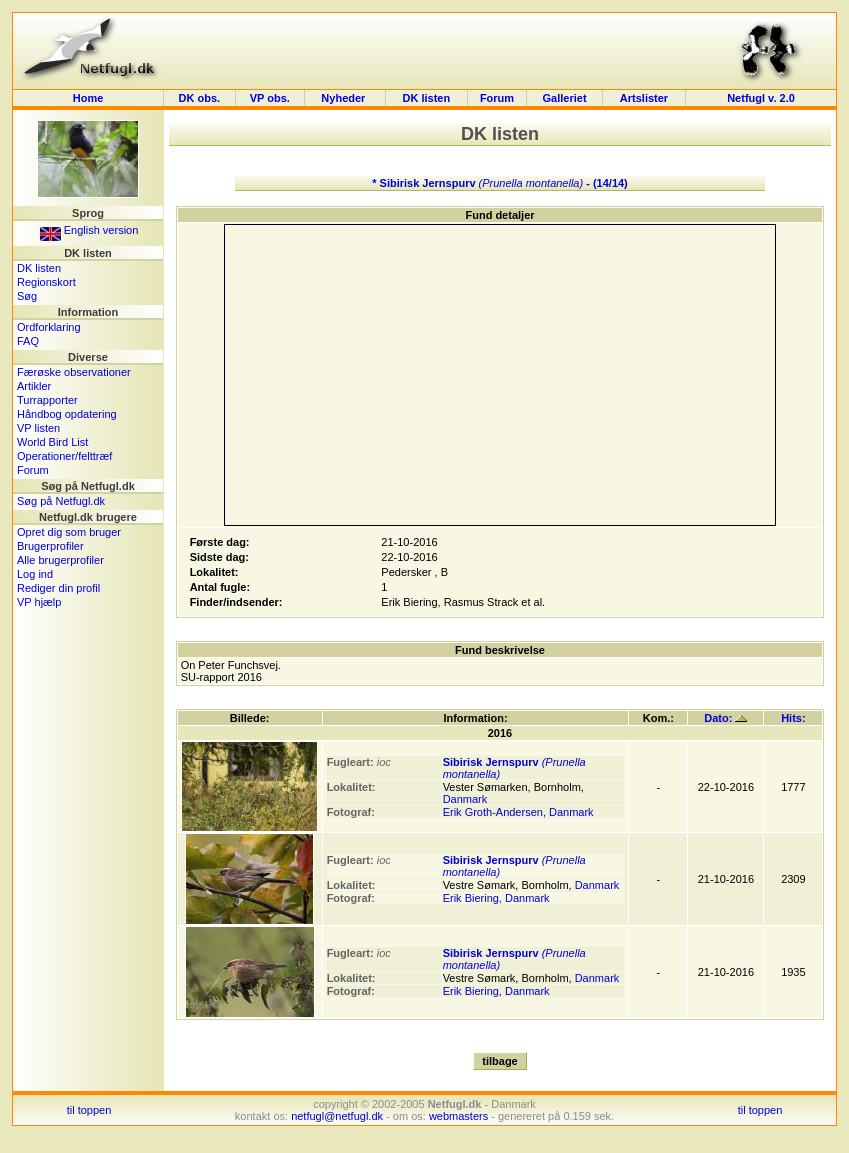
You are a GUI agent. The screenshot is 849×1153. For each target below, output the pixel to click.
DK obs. (200, 98)
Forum (497, 98)
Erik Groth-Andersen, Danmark (518, 812)
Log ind (35, 574)
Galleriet (565, 98)
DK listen (427, 98)
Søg (27, 296)
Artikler (34, 386)
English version (89, 230)
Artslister (644, 98)
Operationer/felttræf (64, 456)
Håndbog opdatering (67, 414)
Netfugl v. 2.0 (761, 98)
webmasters (458, 1116)
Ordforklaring (49, 327)
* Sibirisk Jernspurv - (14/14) (500, 183)
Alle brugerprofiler (60, 560)
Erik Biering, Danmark (496, 898)
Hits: (793, 718)
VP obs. (270, 98)
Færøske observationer (74, 372)
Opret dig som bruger (69, 532)
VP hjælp (39, 602)
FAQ (28, 341)
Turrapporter (47, 400)
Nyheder (344, 98)
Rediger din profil (58, 588)
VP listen (38, 428)
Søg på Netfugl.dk (61, 501)
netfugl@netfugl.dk (337, 1116)
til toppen (89, 1110)
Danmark (465, 799)
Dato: (725, 718)
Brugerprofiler (50, 546)
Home (88, 98)
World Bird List (52, 442)
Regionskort (46, 282)
